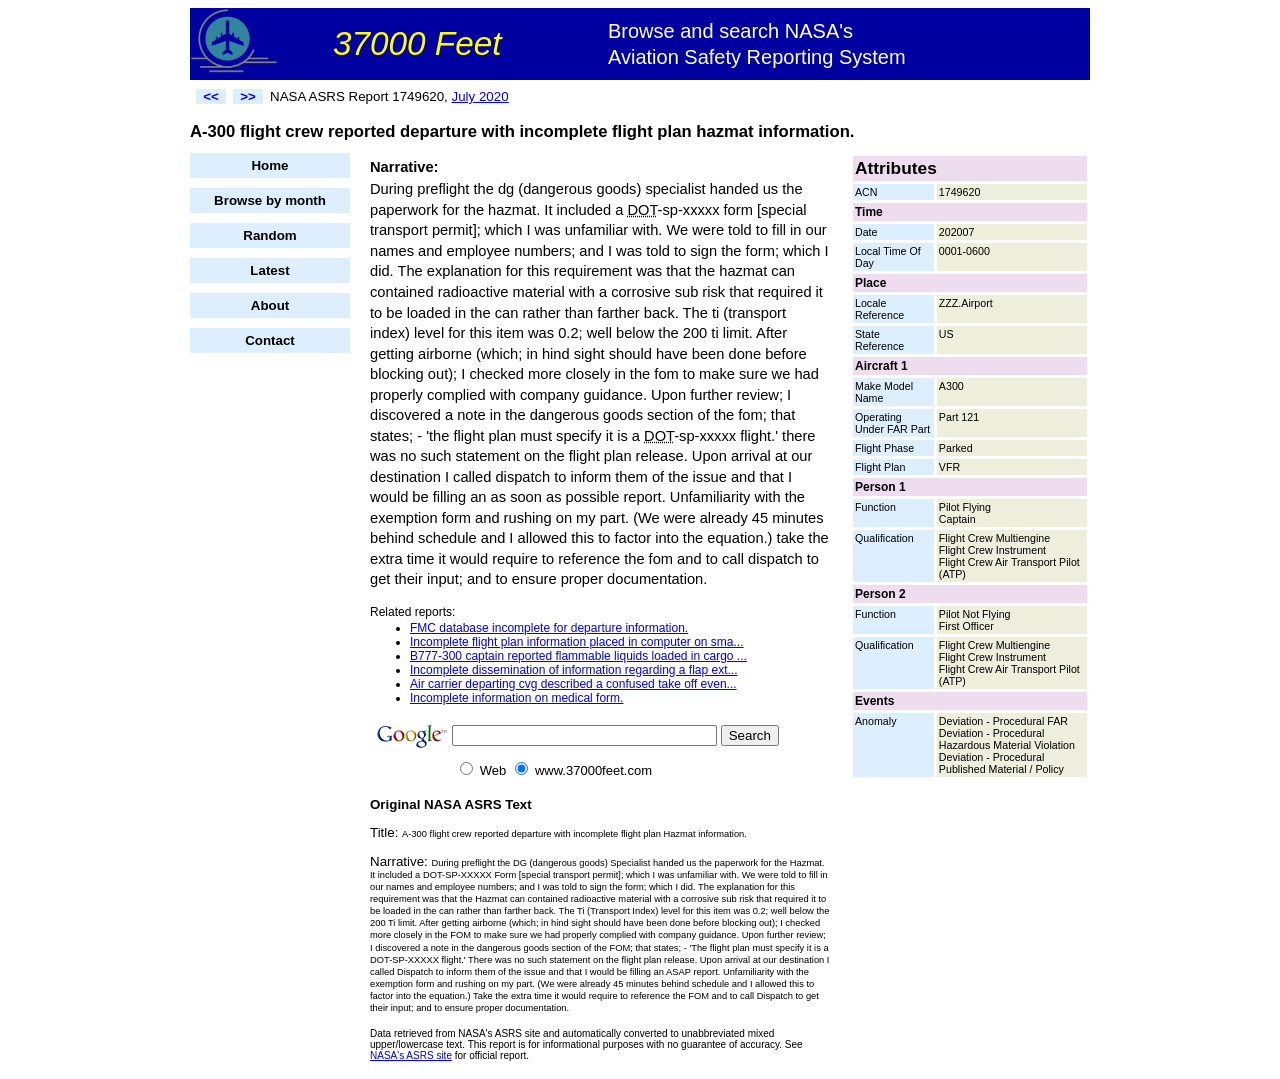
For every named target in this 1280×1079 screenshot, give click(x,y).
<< (211, 96)
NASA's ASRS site (411, 1055)
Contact (270, 340)
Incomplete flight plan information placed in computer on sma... (577, 642)
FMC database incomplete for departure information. (549, 628)
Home (269, 165)
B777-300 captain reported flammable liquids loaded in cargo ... (578, 656)
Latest (269, 270)
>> (248, 96)
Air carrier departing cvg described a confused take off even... (573, 684)
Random (269, 235)
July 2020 (480, 96)
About (270, 305)
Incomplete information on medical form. (516, 698)
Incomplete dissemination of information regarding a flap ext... (574, 670)
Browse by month (270, 200)
